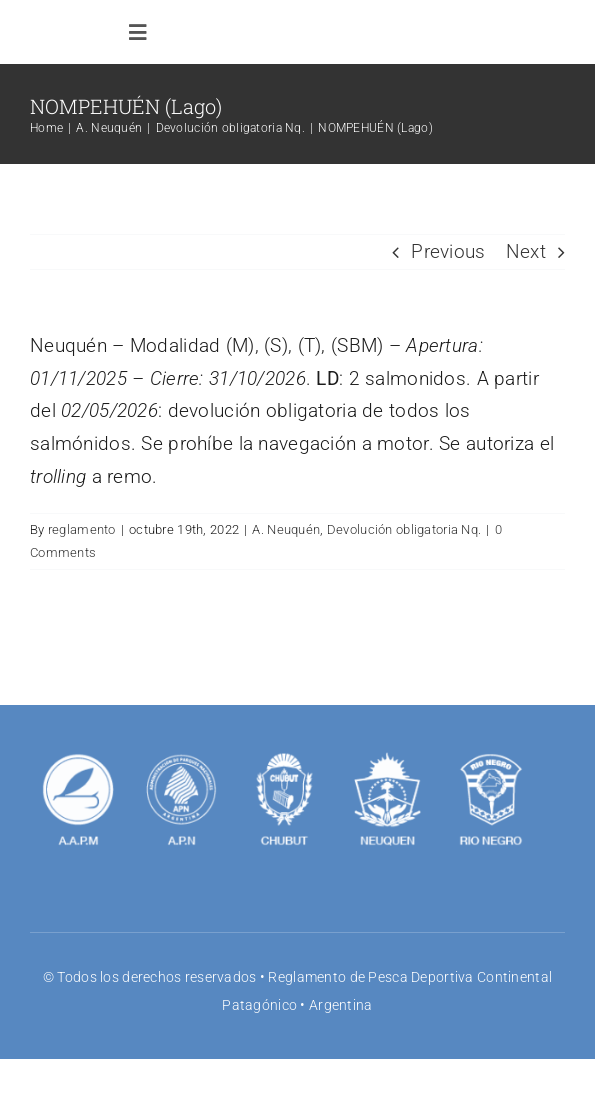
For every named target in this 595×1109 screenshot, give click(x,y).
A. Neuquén (286, 529)
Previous (448, 251)
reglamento (82, 529)
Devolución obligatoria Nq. (404, 529)
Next (526, 251)
